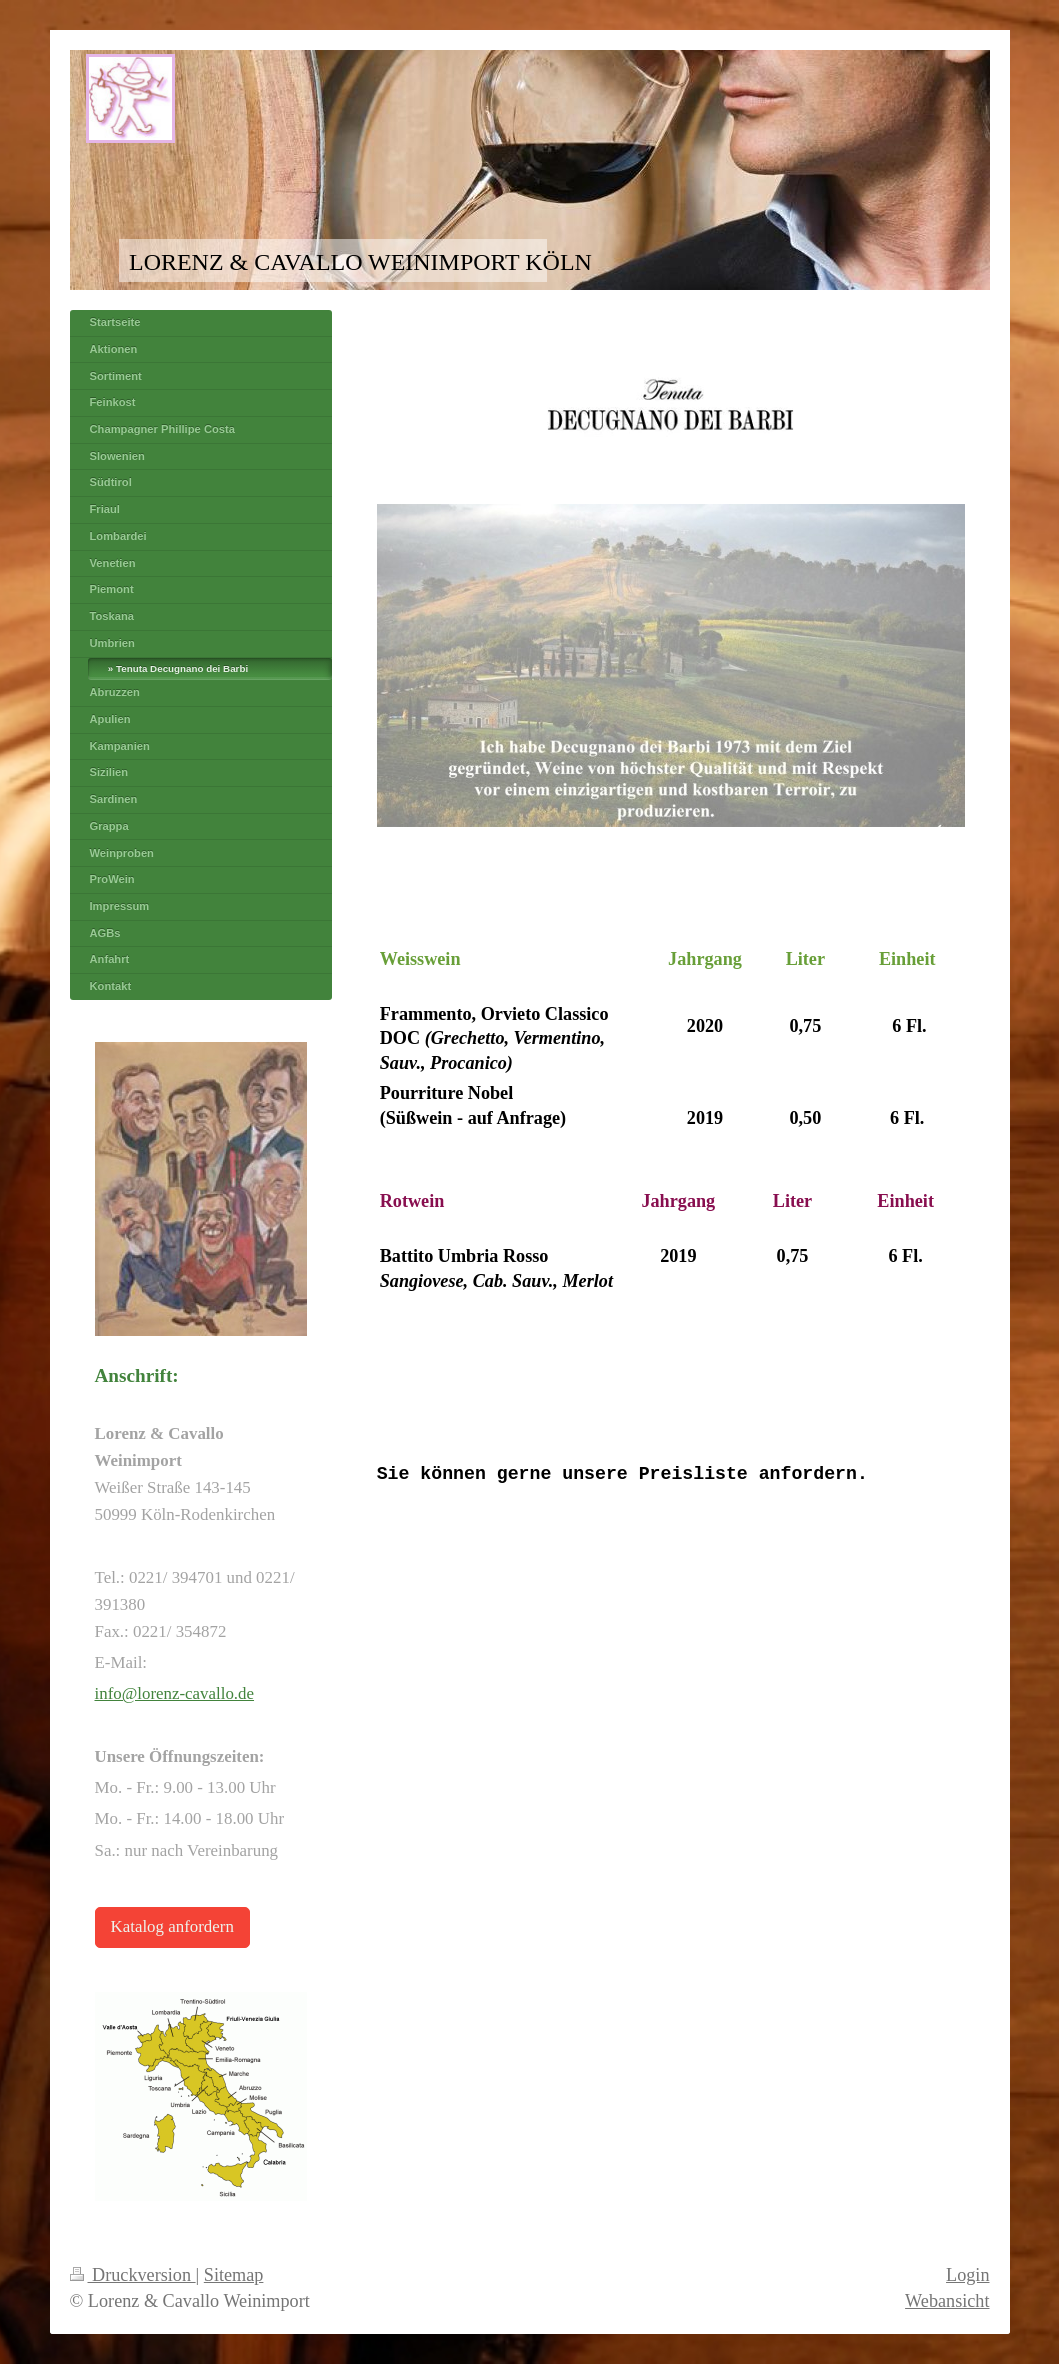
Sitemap (234, 2275)
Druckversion (133, 2275)
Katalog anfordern (172, 1926)
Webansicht (947, 2301)
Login (967, 2275)
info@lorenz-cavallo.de (175, 1693)
